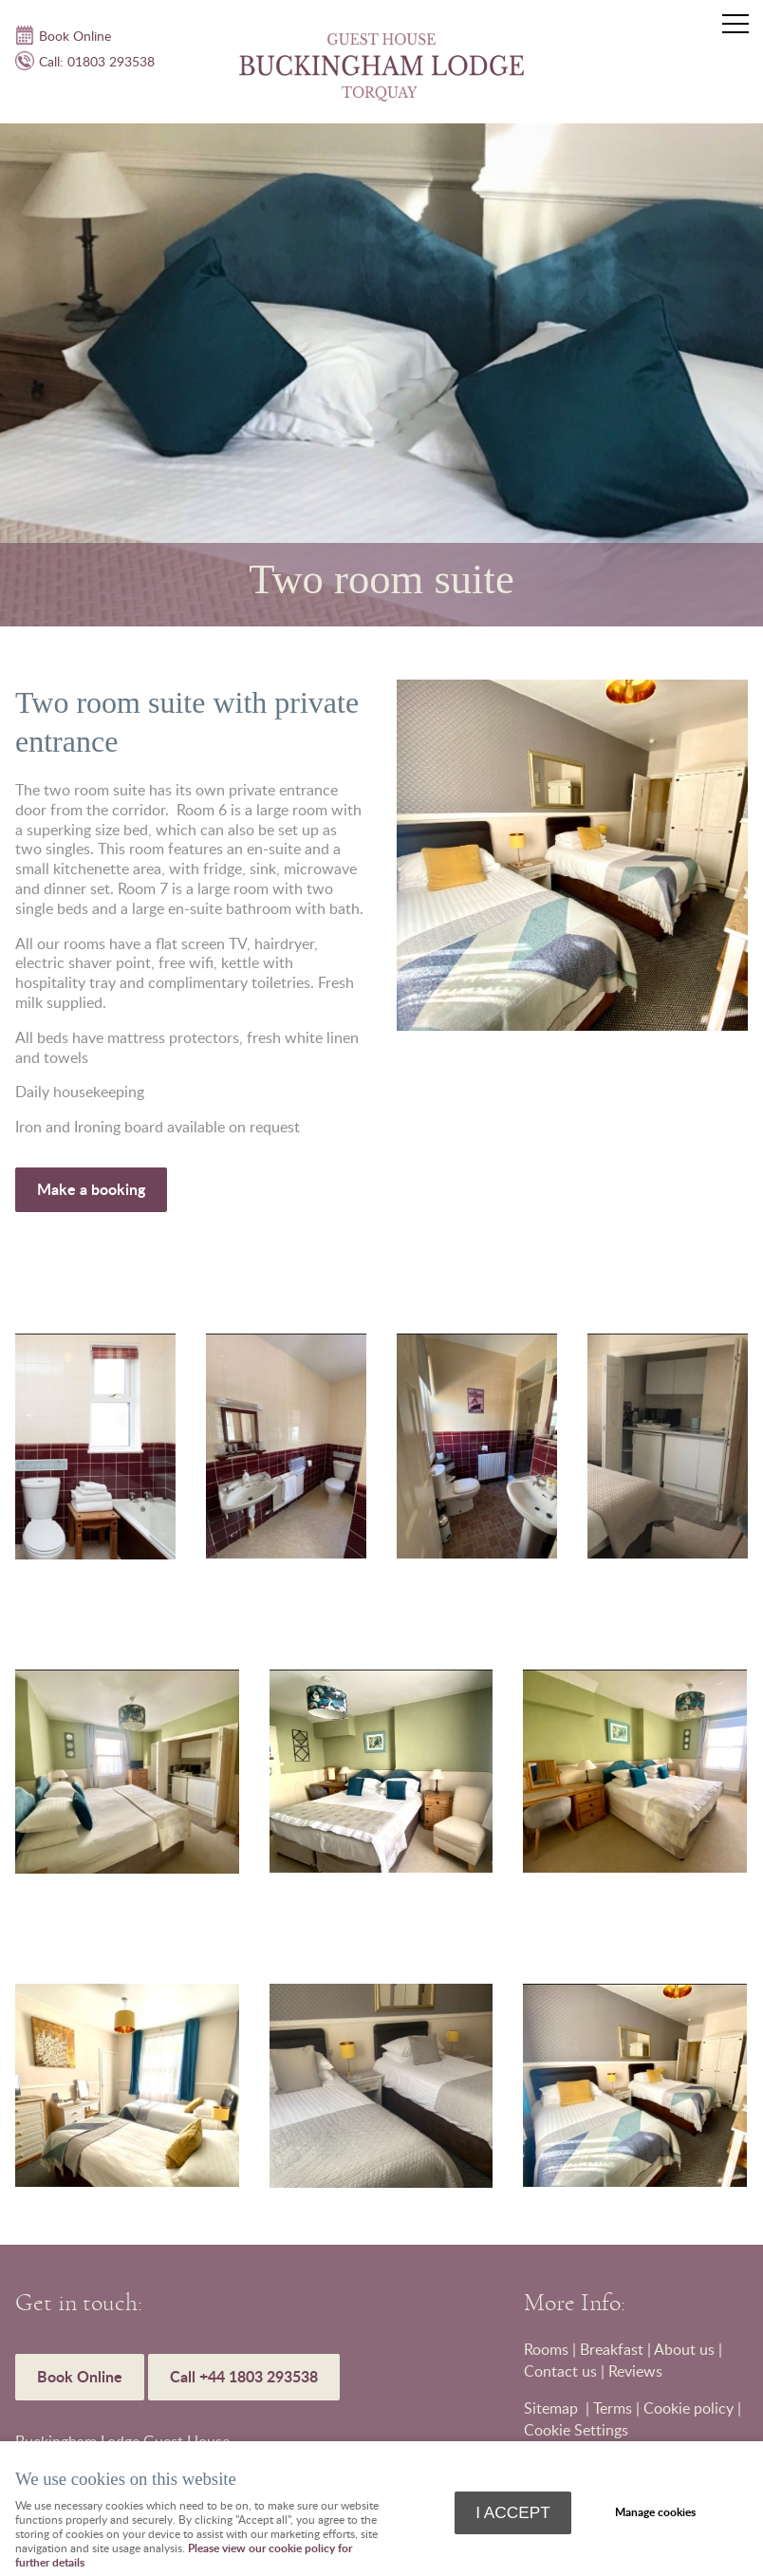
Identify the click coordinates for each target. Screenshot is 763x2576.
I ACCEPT (512, 2512)
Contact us (560, 2371)
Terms (612, 2408)
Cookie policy (688, 2408)
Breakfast (611, 2349)
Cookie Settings (576, 2429)
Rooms (546, 2349)
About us (684, 2349)
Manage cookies (655, 2512)
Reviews (635, 2371)
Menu (730, 24)
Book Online (79, 2376)
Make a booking (91, 1189)
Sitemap (553, 2408)
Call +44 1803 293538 (244, 2376)
